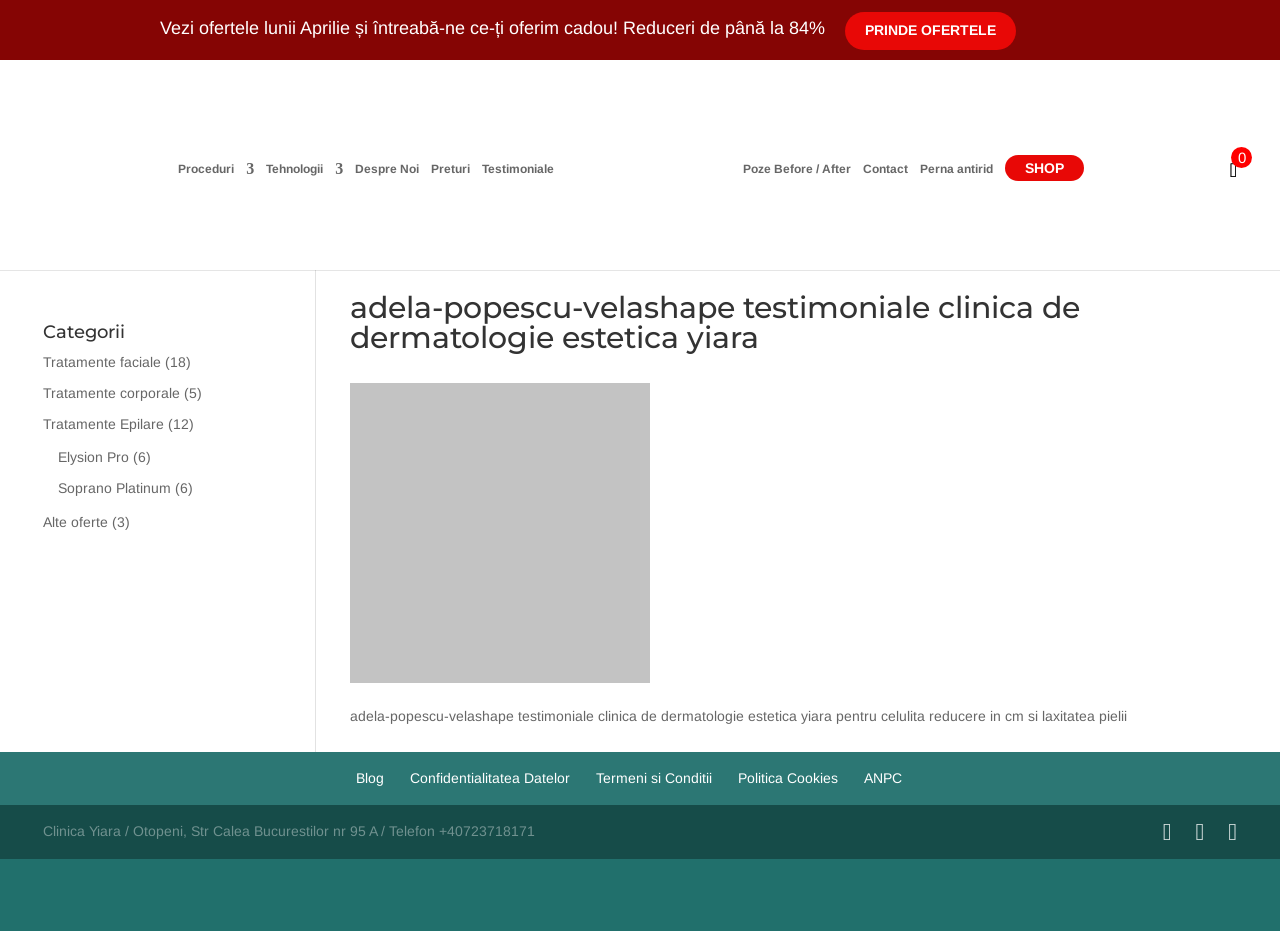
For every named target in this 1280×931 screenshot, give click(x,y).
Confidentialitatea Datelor (490, 778)
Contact (885, 169)
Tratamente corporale (111, 393)
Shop (1044, 168)
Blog (370, 778)
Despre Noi (387, 169)
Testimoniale (518, 169)
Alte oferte (75, 522)
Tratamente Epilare (103, 424)
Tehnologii (294, 169)
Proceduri (206, 169)
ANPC (883, 778)
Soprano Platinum (114, 488)
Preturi (450, 169)
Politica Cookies (788, 778)
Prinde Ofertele (930, 30)
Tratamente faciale (102, 362)
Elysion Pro (93, 457)
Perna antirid (956, 169)
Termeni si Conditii (654, 778)
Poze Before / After (797, 169)
